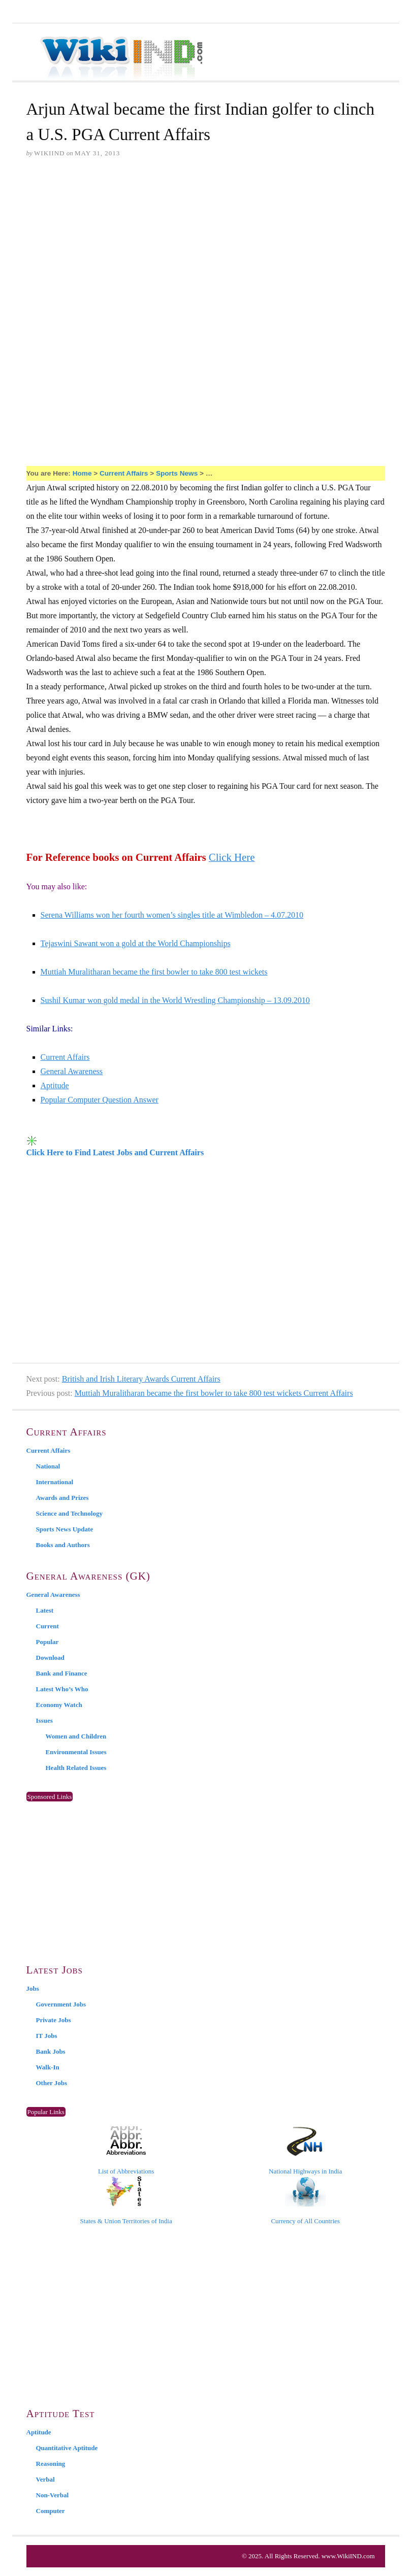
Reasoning (51, 2463)
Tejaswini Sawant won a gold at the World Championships (136, 943)
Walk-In (47, 2067)
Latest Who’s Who (62, 1689)
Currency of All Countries (305, 2200)
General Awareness (72, 1071)
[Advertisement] (205, 245)
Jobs (32, 1988)
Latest (45, 1610)
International (55, 1482)
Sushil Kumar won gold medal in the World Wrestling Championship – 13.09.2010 (175, 1000)
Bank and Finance (61, 1673)
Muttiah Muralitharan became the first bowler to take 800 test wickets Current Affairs (214, 1393)
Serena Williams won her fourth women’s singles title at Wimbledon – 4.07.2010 (172, 915)
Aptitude (55, 1085)
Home (82, 473)
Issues (44, 1720)
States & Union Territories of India (126, 2200)
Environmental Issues (76, 1752)
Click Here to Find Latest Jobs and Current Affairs (115, 1152)
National (48, 1466)
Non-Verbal (52, 2495)
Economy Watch (59, 1705)
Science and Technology (69, 1513)
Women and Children (76, 1736)
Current (47, 1626)
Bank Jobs (51, 2051)
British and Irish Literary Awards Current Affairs (141, 1379)
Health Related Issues (76, 1767)
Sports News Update (64, 1529)
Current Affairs (124, 473)
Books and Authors (63, 1545)
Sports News (177, 473)
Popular (47, 1642)
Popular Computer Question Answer (100, 1099)
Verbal (45, 2479)
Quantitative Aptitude (67, 2448)
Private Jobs (53, 2020)
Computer (50, 2511)
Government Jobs (61, 2004)
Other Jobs (52, 2083)
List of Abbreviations (126, 2150)
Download (50, 1657)
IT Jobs (46, 2035)
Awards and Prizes (62, 1497)
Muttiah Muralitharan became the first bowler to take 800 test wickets (154, 971)
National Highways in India (305, 2150)
